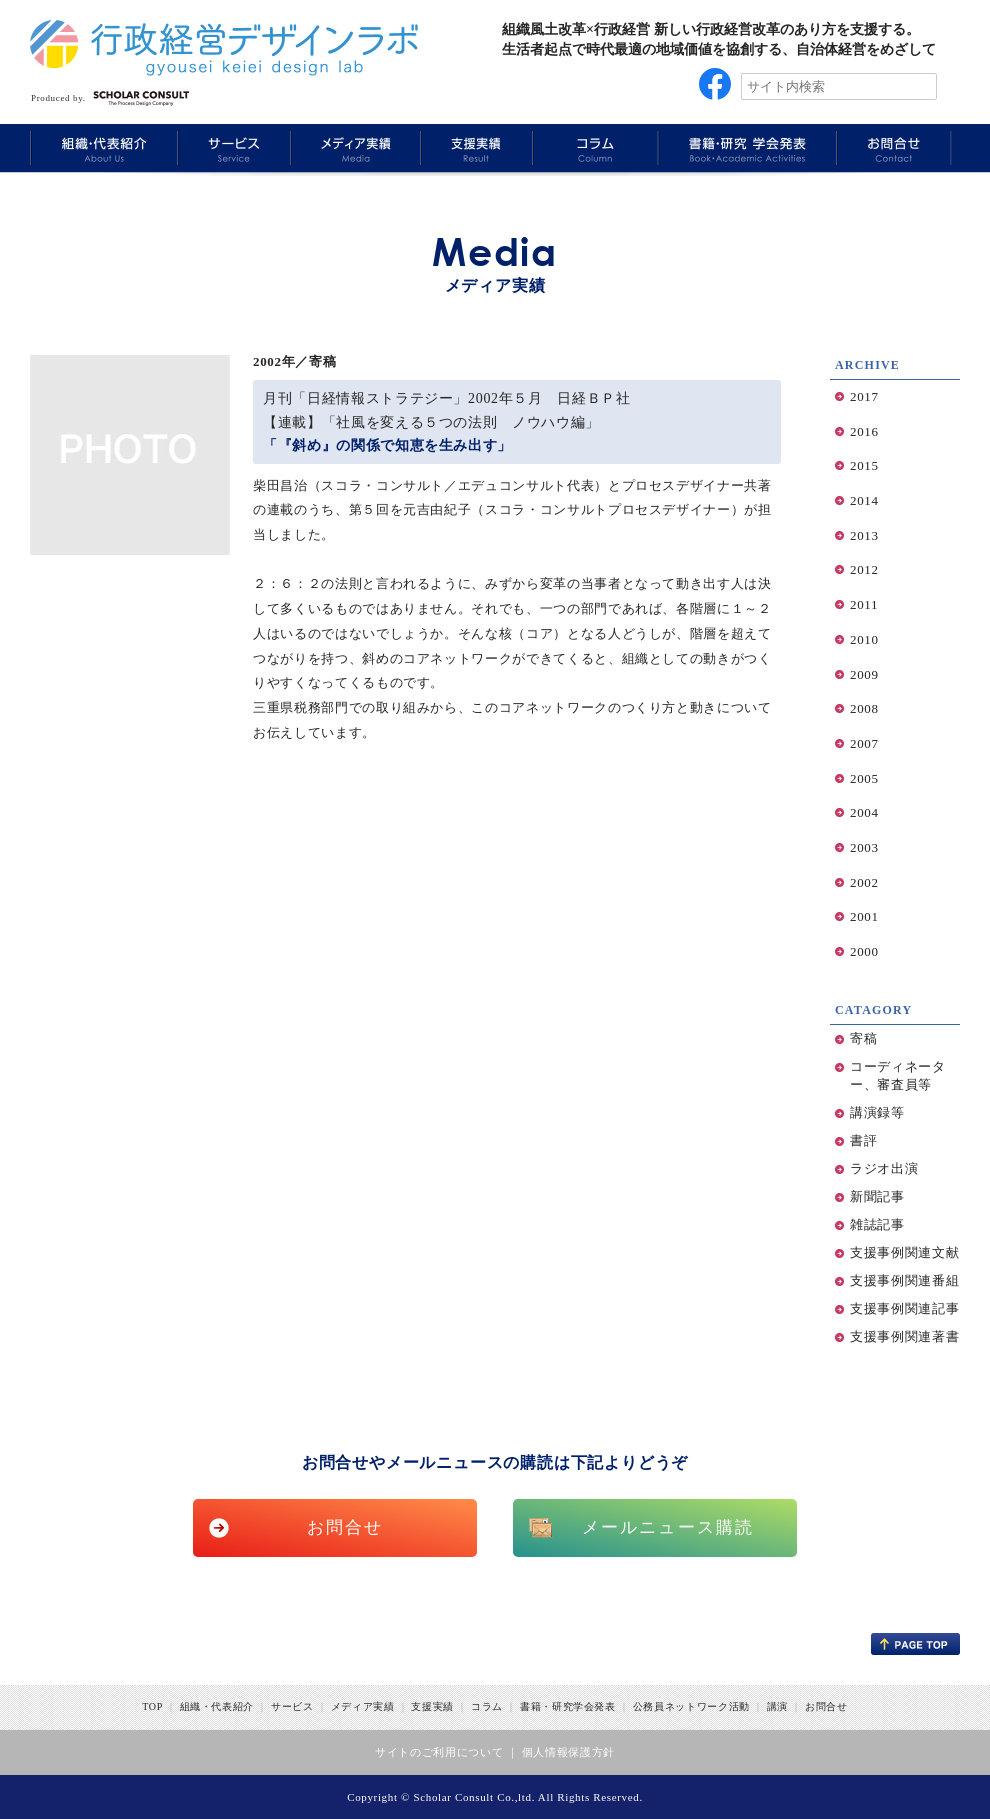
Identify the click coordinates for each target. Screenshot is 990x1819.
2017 (864, 396)
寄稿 (863, 1038)
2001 (864, 916)
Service (232, 147)
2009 (864, 674)
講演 (777, 1706)
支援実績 (432, 1706)
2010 (864, 639)
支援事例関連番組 (904, 1280)
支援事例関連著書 (904, 1336)
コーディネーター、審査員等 (898, 1075)
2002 (864, 882)
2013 (864, 535)
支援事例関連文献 (904, 1252)
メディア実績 (363, 1706)
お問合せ (345, 1527)
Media (353, 147)
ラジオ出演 (884, 1168)
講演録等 (877, 1112)
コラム (487, 1706)
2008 (864, 708)
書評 (863, 1140)
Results (474, 147)
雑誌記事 (877, 1224)
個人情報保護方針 (568, 1752)
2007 (864, 743)
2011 (864, 604)
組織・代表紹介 (217, 1706)
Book (745, 147)
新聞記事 (877, 1196)
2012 (864, 569)
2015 (864, 465)
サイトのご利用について (439, 1752)
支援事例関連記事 (904, 1308)
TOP (152, 1706)
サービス (292, 1706)
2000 (864, 951)
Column (593, 147)
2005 (864, 778)
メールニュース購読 (668, 1527)
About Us (103, 147)
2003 (864, 847)
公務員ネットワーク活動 (691, 1706)
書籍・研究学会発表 (568, 1706)
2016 (864, 431)
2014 (864, 500)
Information (894, 147)
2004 (864, 812)
